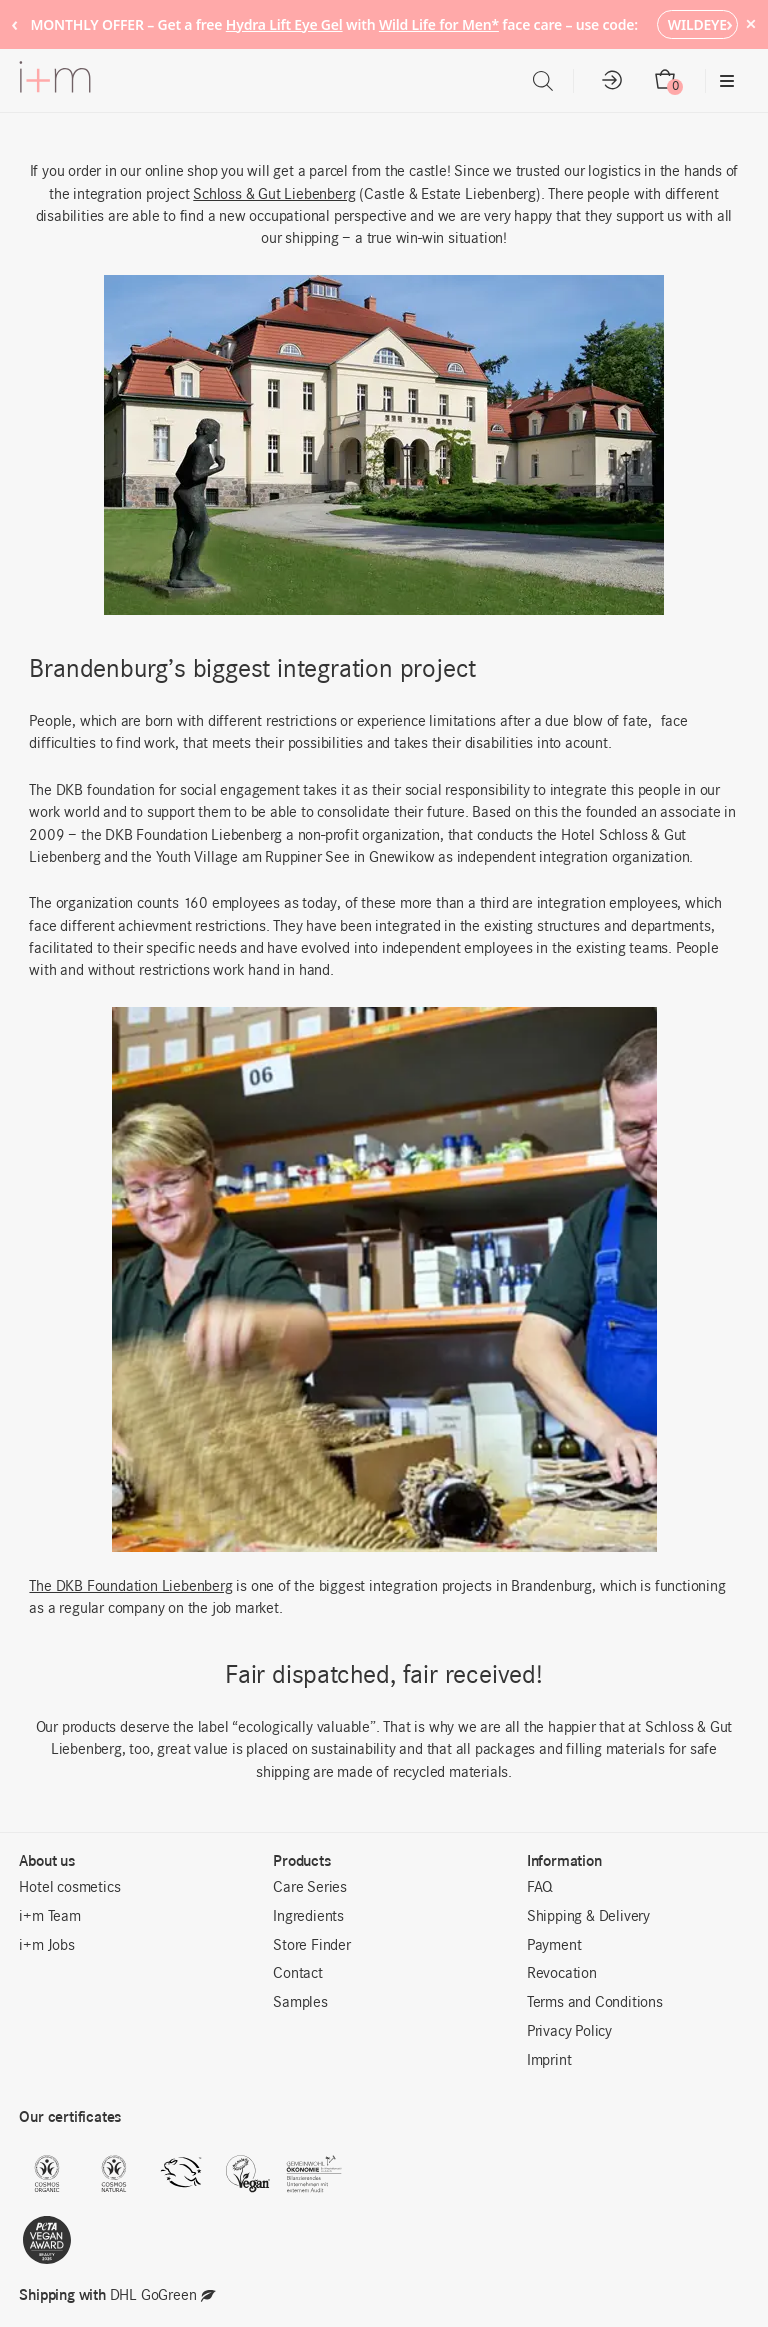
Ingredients (308, 1917)
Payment (554, 1946)
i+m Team (49, 1917)
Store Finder (312, 1946)
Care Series (310, 1888)
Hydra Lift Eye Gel (284, 24)
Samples (300, 2003)
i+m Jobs (46, 1946)
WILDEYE (697, 24)
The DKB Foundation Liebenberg (130, 1587)
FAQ (540, 1888)
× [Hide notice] (750, 23)
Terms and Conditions (595, 2003)
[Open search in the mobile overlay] (543, 81)
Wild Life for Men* (439, 24)
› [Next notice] (729, 23)
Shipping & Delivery (588, 1917)
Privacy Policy (569, 2032)
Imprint (549, 2061)
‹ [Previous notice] (14, 23)
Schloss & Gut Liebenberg (274, 195)
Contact (298, 1974)
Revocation (562, 1974)
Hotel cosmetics (69, 1888)
